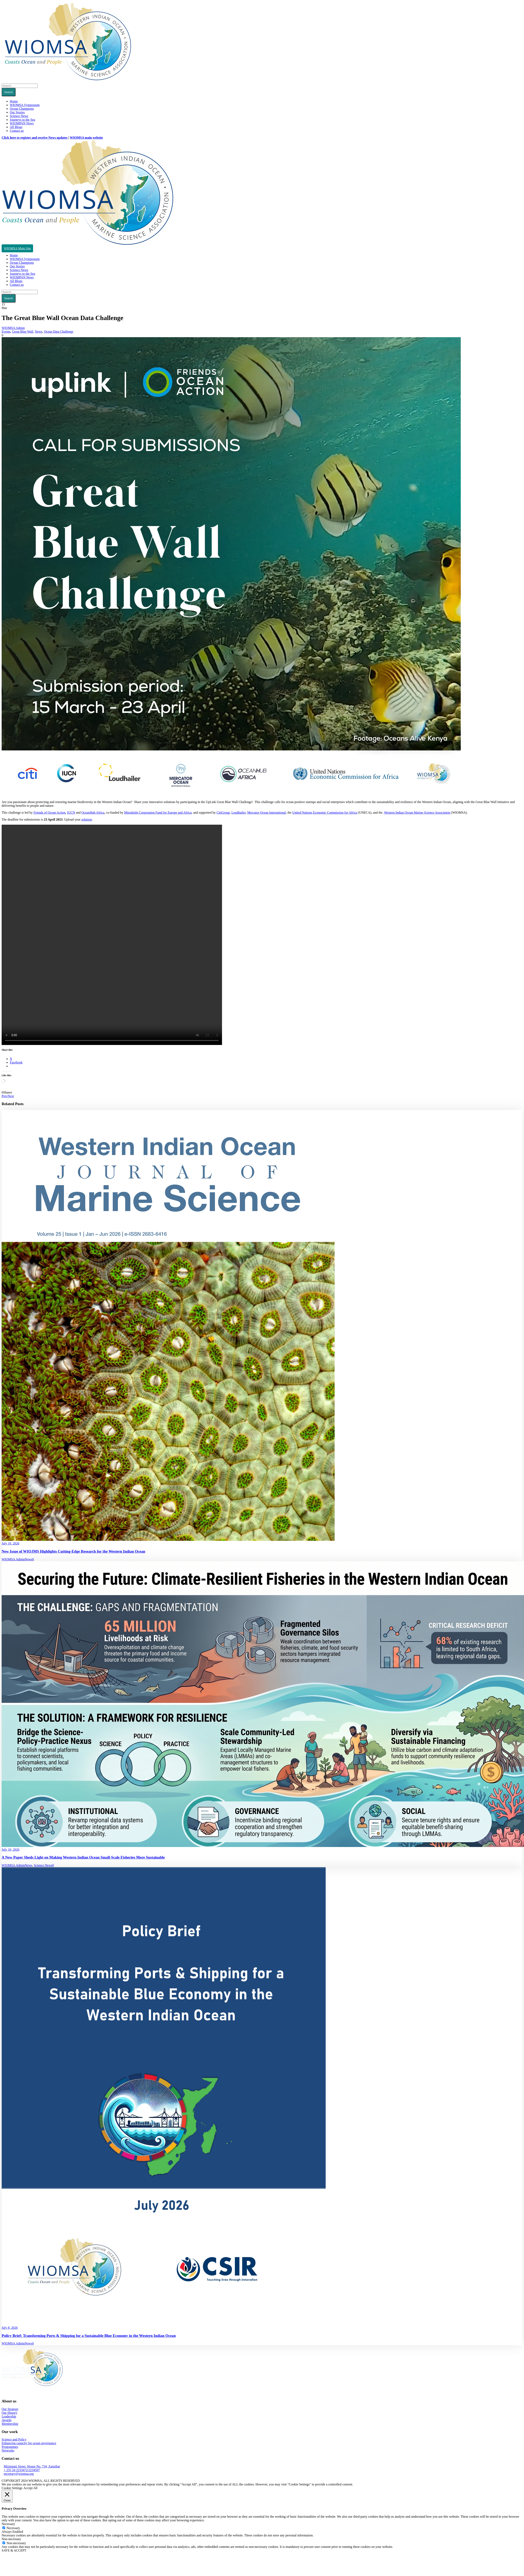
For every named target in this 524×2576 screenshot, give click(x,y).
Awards (6, 2420)
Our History (9, 2412)
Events (6, 331)
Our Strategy (10, 2409)
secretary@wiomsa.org (19, 2473)
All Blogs (16, 127)
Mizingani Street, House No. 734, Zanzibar (32, 2466)
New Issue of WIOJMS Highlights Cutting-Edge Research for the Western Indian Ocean (73, 1551)
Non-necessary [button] (11, 2539)
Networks (8, 2450)
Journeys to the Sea (22, 119)
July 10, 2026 (10, 1543)
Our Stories (17, 112)
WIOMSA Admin (13, 328)
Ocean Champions (22, 108)
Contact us (17, 130)
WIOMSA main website (86, 137)
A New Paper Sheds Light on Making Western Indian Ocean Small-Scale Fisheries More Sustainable (83, 1857)
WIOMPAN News (22, 123)
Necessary (13, 2528)
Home (14, 101)
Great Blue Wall (22, 331)
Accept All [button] (30, 2488)
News (38, 331)
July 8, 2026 (10, 2327)
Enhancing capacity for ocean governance (29, 2443)
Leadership (9, 2416)
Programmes (10, 2447)
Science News (19, 116)
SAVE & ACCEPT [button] (14, 2550)
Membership (10, 2423)
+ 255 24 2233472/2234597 (22, 2470)
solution (86, 819)
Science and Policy (14, 2439)
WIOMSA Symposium (25, 105)
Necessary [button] (8, 2524)
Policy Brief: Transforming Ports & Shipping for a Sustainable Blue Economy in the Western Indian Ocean (89, 2335)
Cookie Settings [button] (12, 2488)
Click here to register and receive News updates (35, 137)
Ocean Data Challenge (58, 331)
